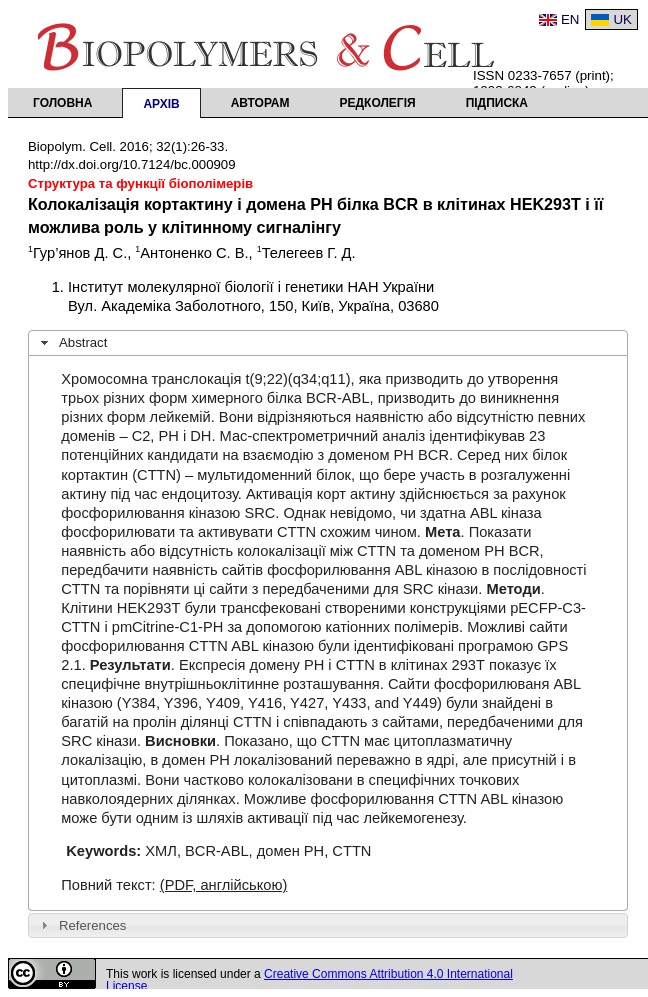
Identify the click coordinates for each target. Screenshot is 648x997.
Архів (161, 104)
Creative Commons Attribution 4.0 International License (309, 980)
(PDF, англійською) (224, 885)
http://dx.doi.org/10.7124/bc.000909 (132, 164)
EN (570, 19)
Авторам (260, 103)
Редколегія (378, 103)
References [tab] (81, 925)
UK (622, 19)
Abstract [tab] (72, 343)
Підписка (497, 103)
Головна (62, 103)
